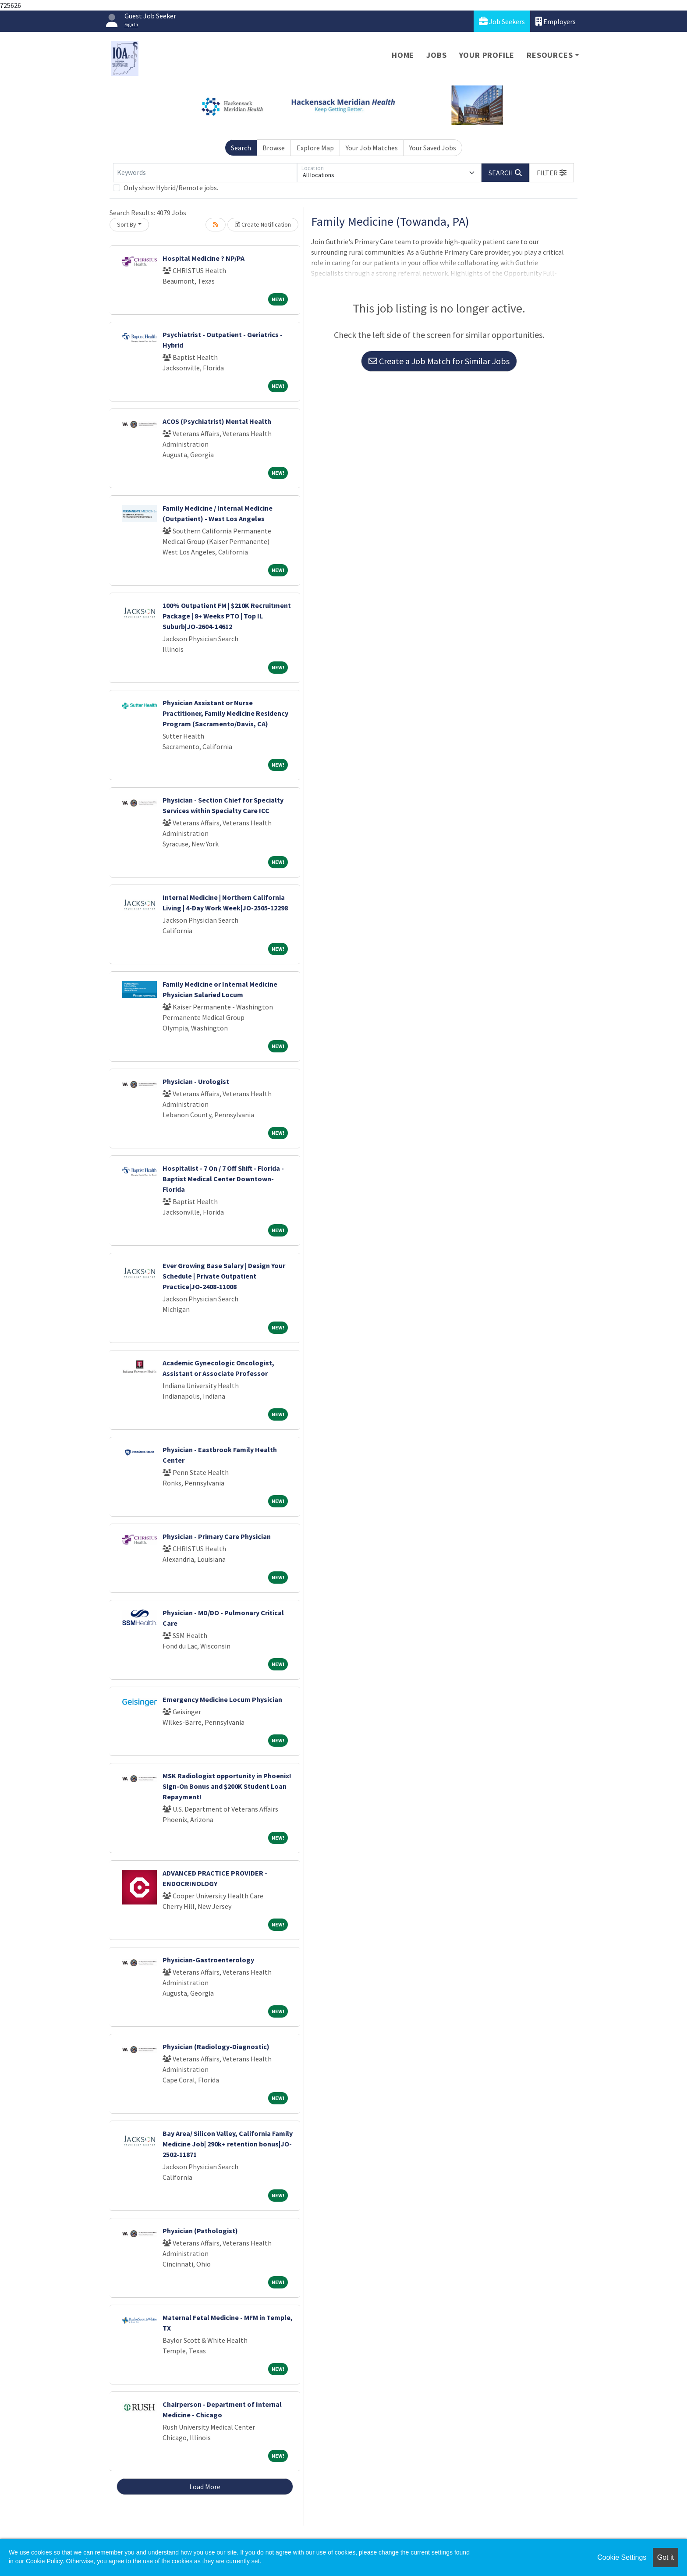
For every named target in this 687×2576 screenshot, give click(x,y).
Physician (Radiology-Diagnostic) (216, 2046)
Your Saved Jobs (432, 147)
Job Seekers (502, 21)
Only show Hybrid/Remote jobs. (171, 187)
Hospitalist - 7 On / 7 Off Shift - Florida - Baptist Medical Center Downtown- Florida (223, 1179)
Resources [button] (550, 55)
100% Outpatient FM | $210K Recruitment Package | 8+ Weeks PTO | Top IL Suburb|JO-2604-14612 (227, 616)
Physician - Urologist (196, 1081)
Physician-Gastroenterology (208, 1959)
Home (403, 55)
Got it (665, 2557)
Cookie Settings (621, 2557)
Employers (555, 21)
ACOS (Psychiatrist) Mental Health (217, 421)
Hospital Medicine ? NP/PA (203, 258)
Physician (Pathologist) (200, 2230)
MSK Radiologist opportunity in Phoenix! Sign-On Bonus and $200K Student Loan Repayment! (227, 1786)
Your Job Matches (372, 147)
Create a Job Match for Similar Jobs (439, 360)
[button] (551, 172)
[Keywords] (205, 172)
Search (241, 147)
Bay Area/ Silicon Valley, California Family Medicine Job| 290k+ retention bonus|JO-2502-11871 (228, 2144)
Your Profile (487, 55)
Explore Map (315, 147)
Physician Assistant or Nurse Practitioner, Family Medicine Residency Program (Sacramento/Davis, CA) (225, 713)
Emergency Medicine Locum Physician (222, 1699)
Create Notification (263, 224)
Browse (273, 147)
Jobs (436, 55)
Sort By (126, 224)
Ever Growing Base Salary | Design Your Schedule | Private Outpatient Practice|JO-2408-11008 (224, 1276)
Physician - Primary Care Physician (217, 1536)
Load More (204, 2486)
